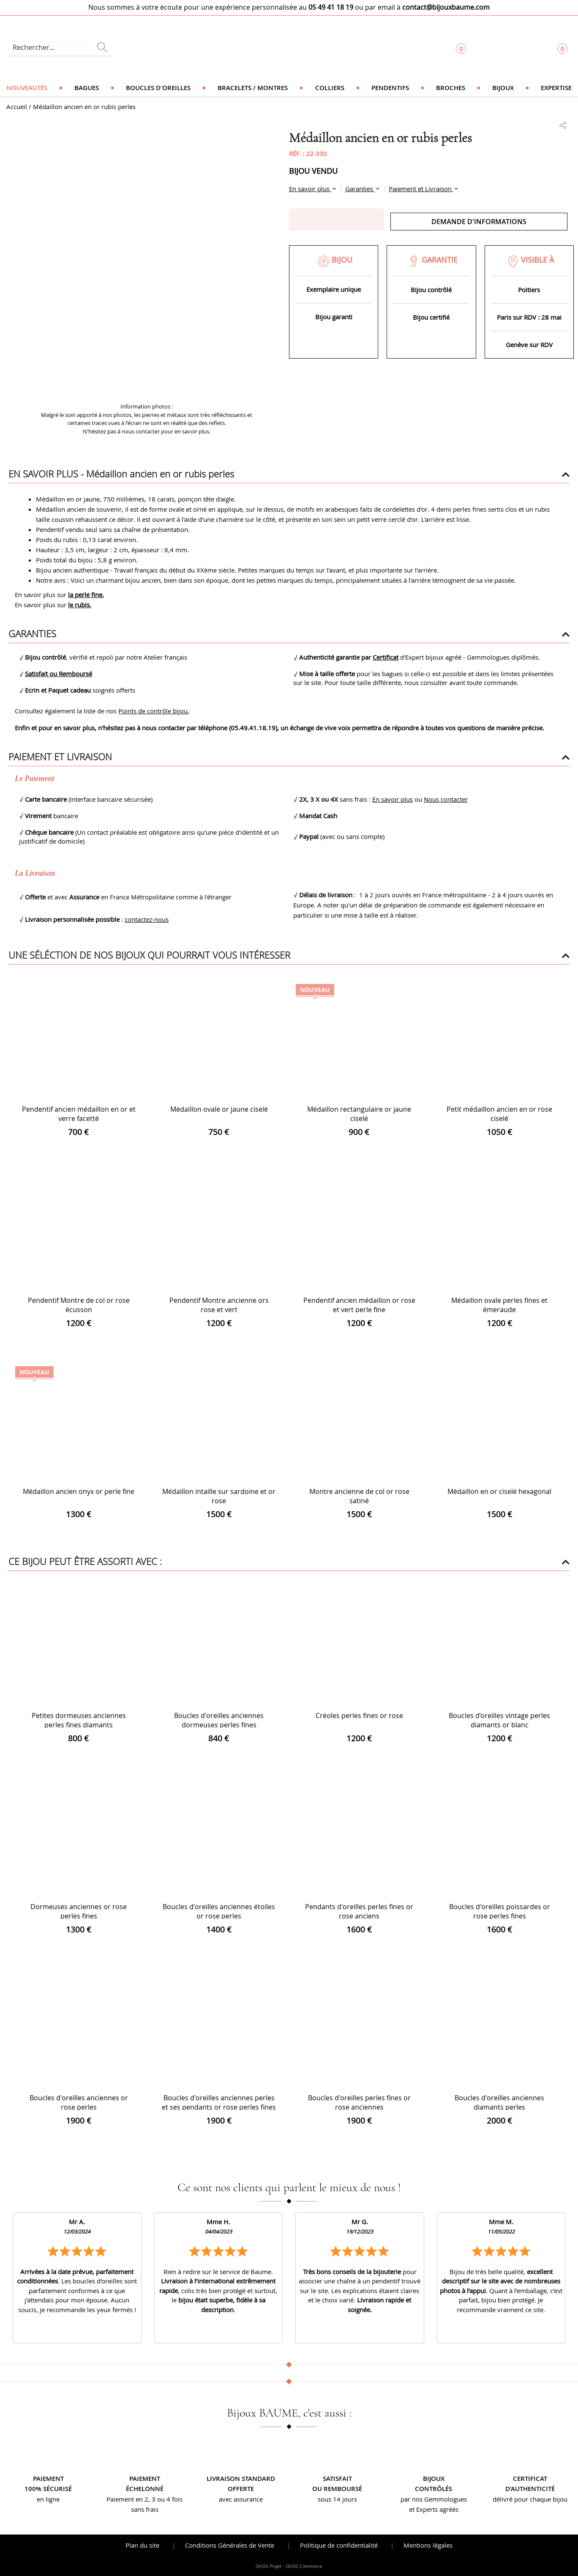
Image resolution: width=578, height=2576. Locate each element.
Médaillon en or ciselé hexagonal (499, 1491)
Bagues (86, 87)
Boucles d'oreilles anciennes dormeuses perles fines (219, 1720)
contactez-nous (147, 919)
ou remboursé (337, 2488)
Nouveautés (26, 87)
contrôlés (433, 2488)
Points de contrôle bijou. (153, 711)
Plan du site (142, 2545)
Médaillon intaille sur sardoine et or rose (218, 1496)
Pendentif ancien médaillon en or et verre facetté (79, 1113)
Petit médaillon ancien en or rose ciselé (499, 1113)
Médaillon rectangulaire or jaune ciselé (359, 1113)
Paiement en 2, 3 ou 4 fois (144, 2499)
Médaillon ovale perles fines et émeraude (499, 1305)
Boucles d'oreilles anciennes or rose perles (79, 2102)
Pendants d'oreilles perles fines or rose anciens (359, 1911)
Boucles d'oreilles (158, 87)
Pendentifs (390, 87)
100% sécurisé (48, 2488)
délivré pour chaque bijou (530, 2499)
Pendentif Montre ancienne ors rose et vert (219, 1305)
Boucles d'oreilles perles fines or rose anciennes (359, 2102)
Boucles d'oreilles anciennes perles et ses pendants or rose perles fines (219, 2102)
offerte (241, 2488)
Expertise (556, 87)
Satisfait (337, 2478)
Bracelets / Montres (253, 87)
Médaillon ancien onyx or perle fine (78, 1491)
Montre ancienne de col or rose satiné (359, 1496)
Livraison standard (241, 2478)
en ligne (48, 2499)
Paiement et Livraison (421, 188)
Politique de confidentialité (339, 2545)
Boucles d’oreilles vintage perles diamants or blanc (499, 1720)
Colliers (329, 87)
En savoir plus (310, 188)
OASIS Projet (268, 2566)
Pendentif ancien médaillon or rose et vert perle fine (359, 1305)
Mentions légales (428, 2545)
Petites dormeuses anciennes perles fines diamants (79, 1720)
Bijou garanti (333, 316)
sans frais (144, 2509)
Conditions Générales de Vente (229, 2545)
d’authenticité (530, 2488)
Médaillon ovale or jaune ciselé (219, 1109)
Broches (450, 87)
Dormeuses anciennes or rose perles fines (78, 1911)
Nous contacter (446, 799)
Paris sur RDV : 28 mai (529, 317)
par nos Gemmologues (434, 2499)
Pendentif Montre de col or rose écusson (79, 1305)
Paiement (48, 2478)
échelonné (145, 2488)
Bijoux (503, 87)
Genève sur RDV (529, 344)
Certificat (385, 657)
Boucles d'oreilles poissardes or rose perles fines (499, 1911)
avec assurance (241, 2499)
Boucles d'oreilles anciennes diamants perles (499, 2102)
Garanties (360, 188)
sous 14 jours (337, 2499)
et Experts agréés (433, 2509)
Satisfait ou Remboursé (58, 673)
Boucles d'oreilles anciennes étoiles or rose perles (219, 1911)
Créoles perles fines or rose (359, 1715)
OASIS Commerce (304, 2566)
